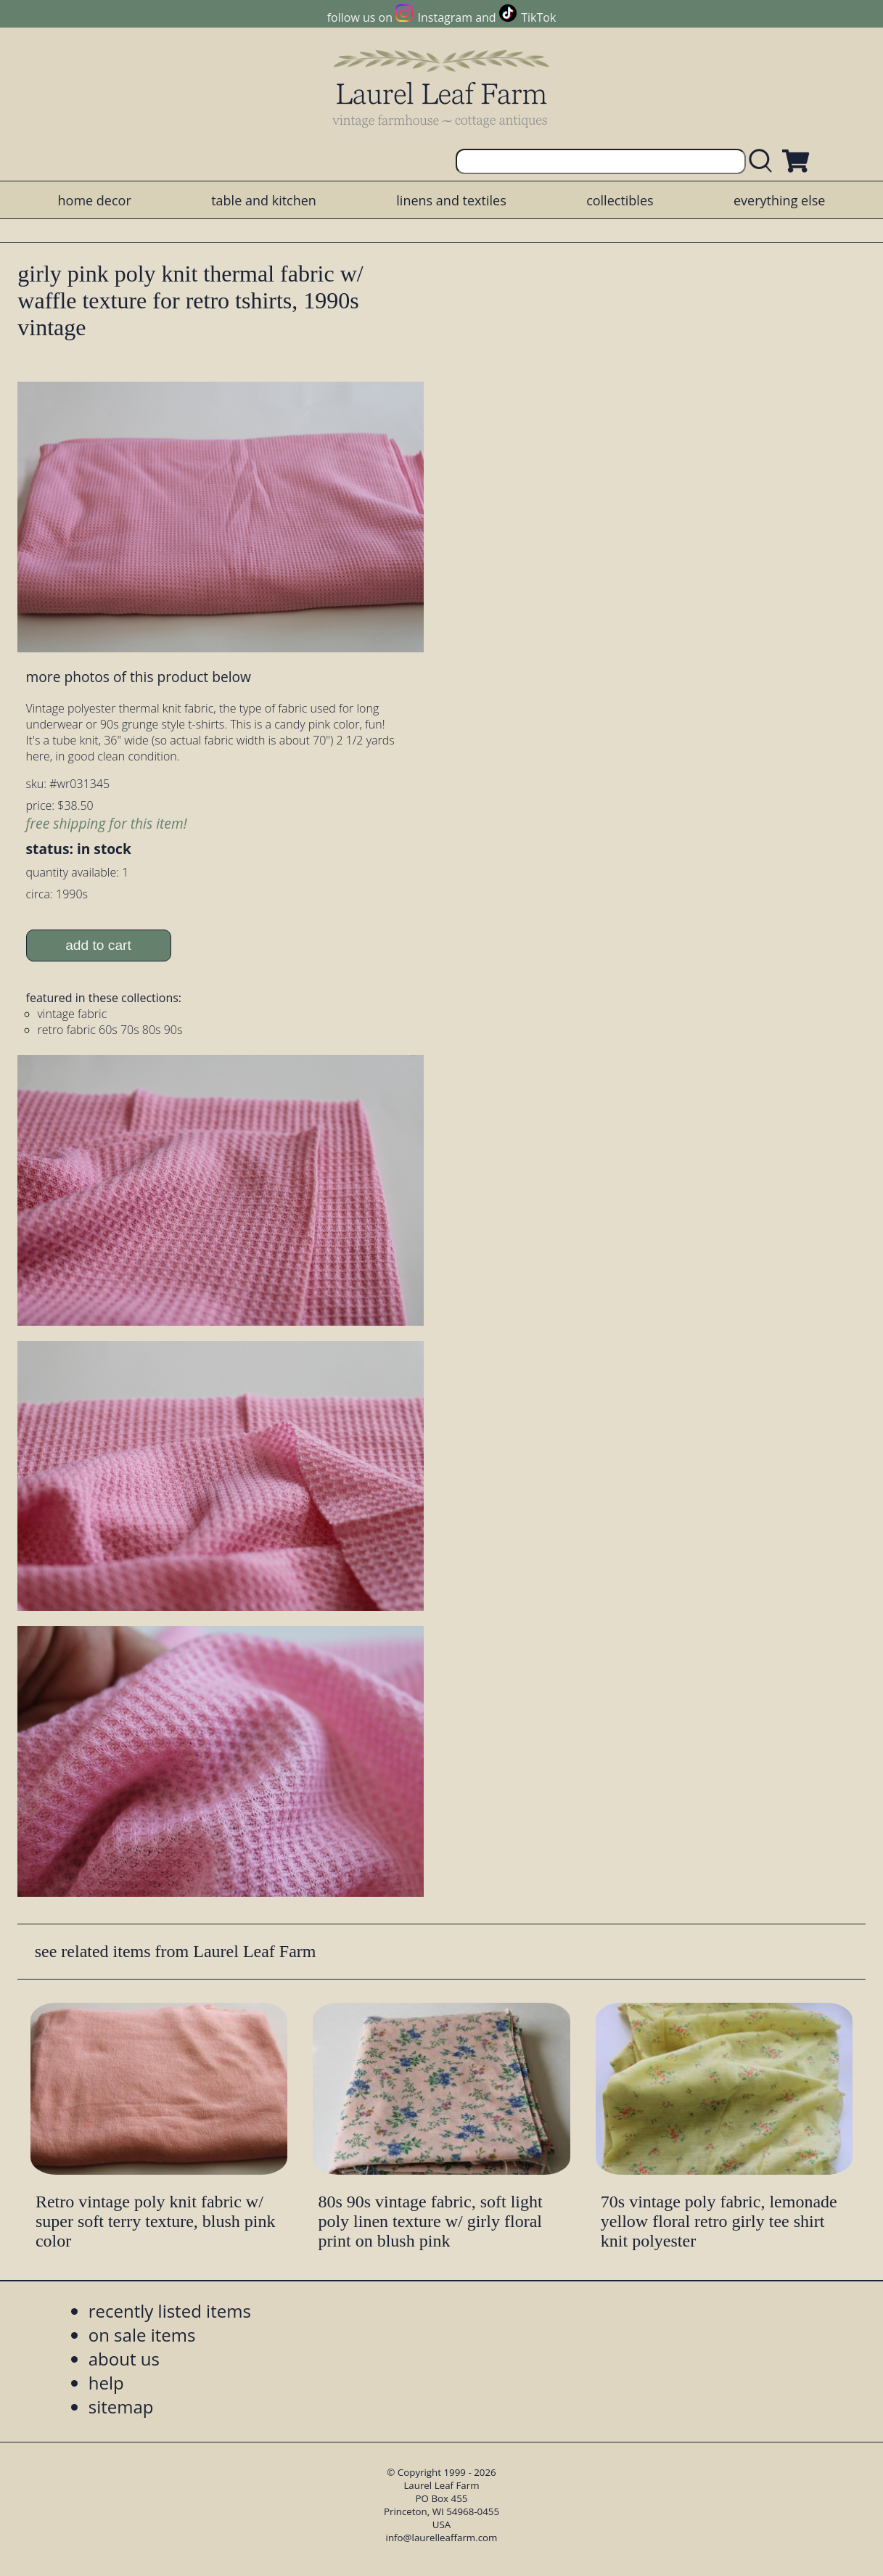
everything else (779, 200)
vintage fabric (72, 1014)
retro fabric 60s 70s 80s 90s (110, 1030)
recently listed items (170, 2311)
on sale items (142, 2335)
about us (124, 2359)
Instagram (445, 17)
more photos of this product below (138, 676)
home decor (94, 200)
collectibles (619, 200)
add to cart (98, 945)
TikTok (538, 17)
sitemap (121, 2407)
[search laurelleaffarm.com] (764, 161)
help (106, 2383)
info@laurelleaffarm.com (442, 2537)
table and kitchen (263, 200)
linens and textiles (451, 200)
